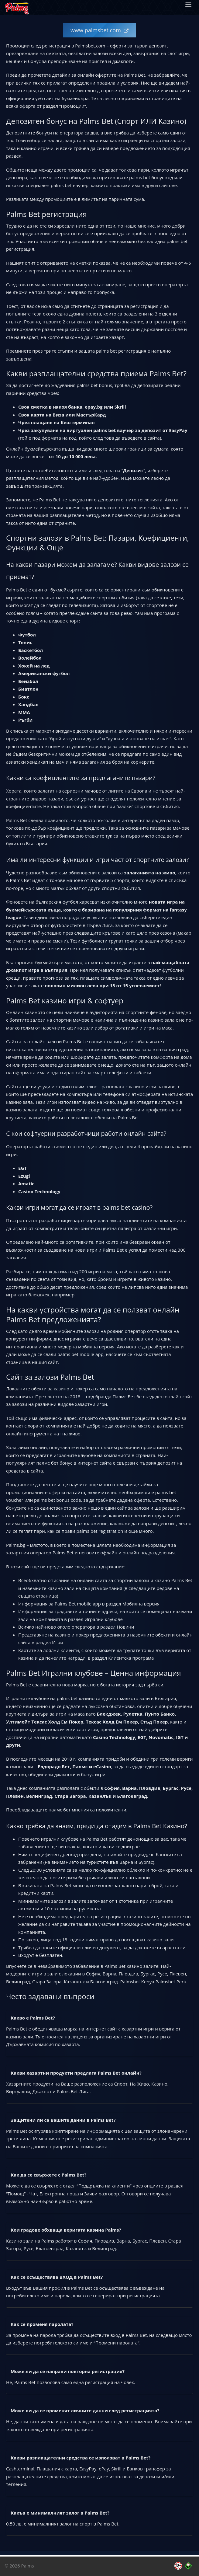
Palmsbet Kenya (137, 1981)
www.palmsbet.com (95, 30)
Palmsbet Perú (170, 1981)
